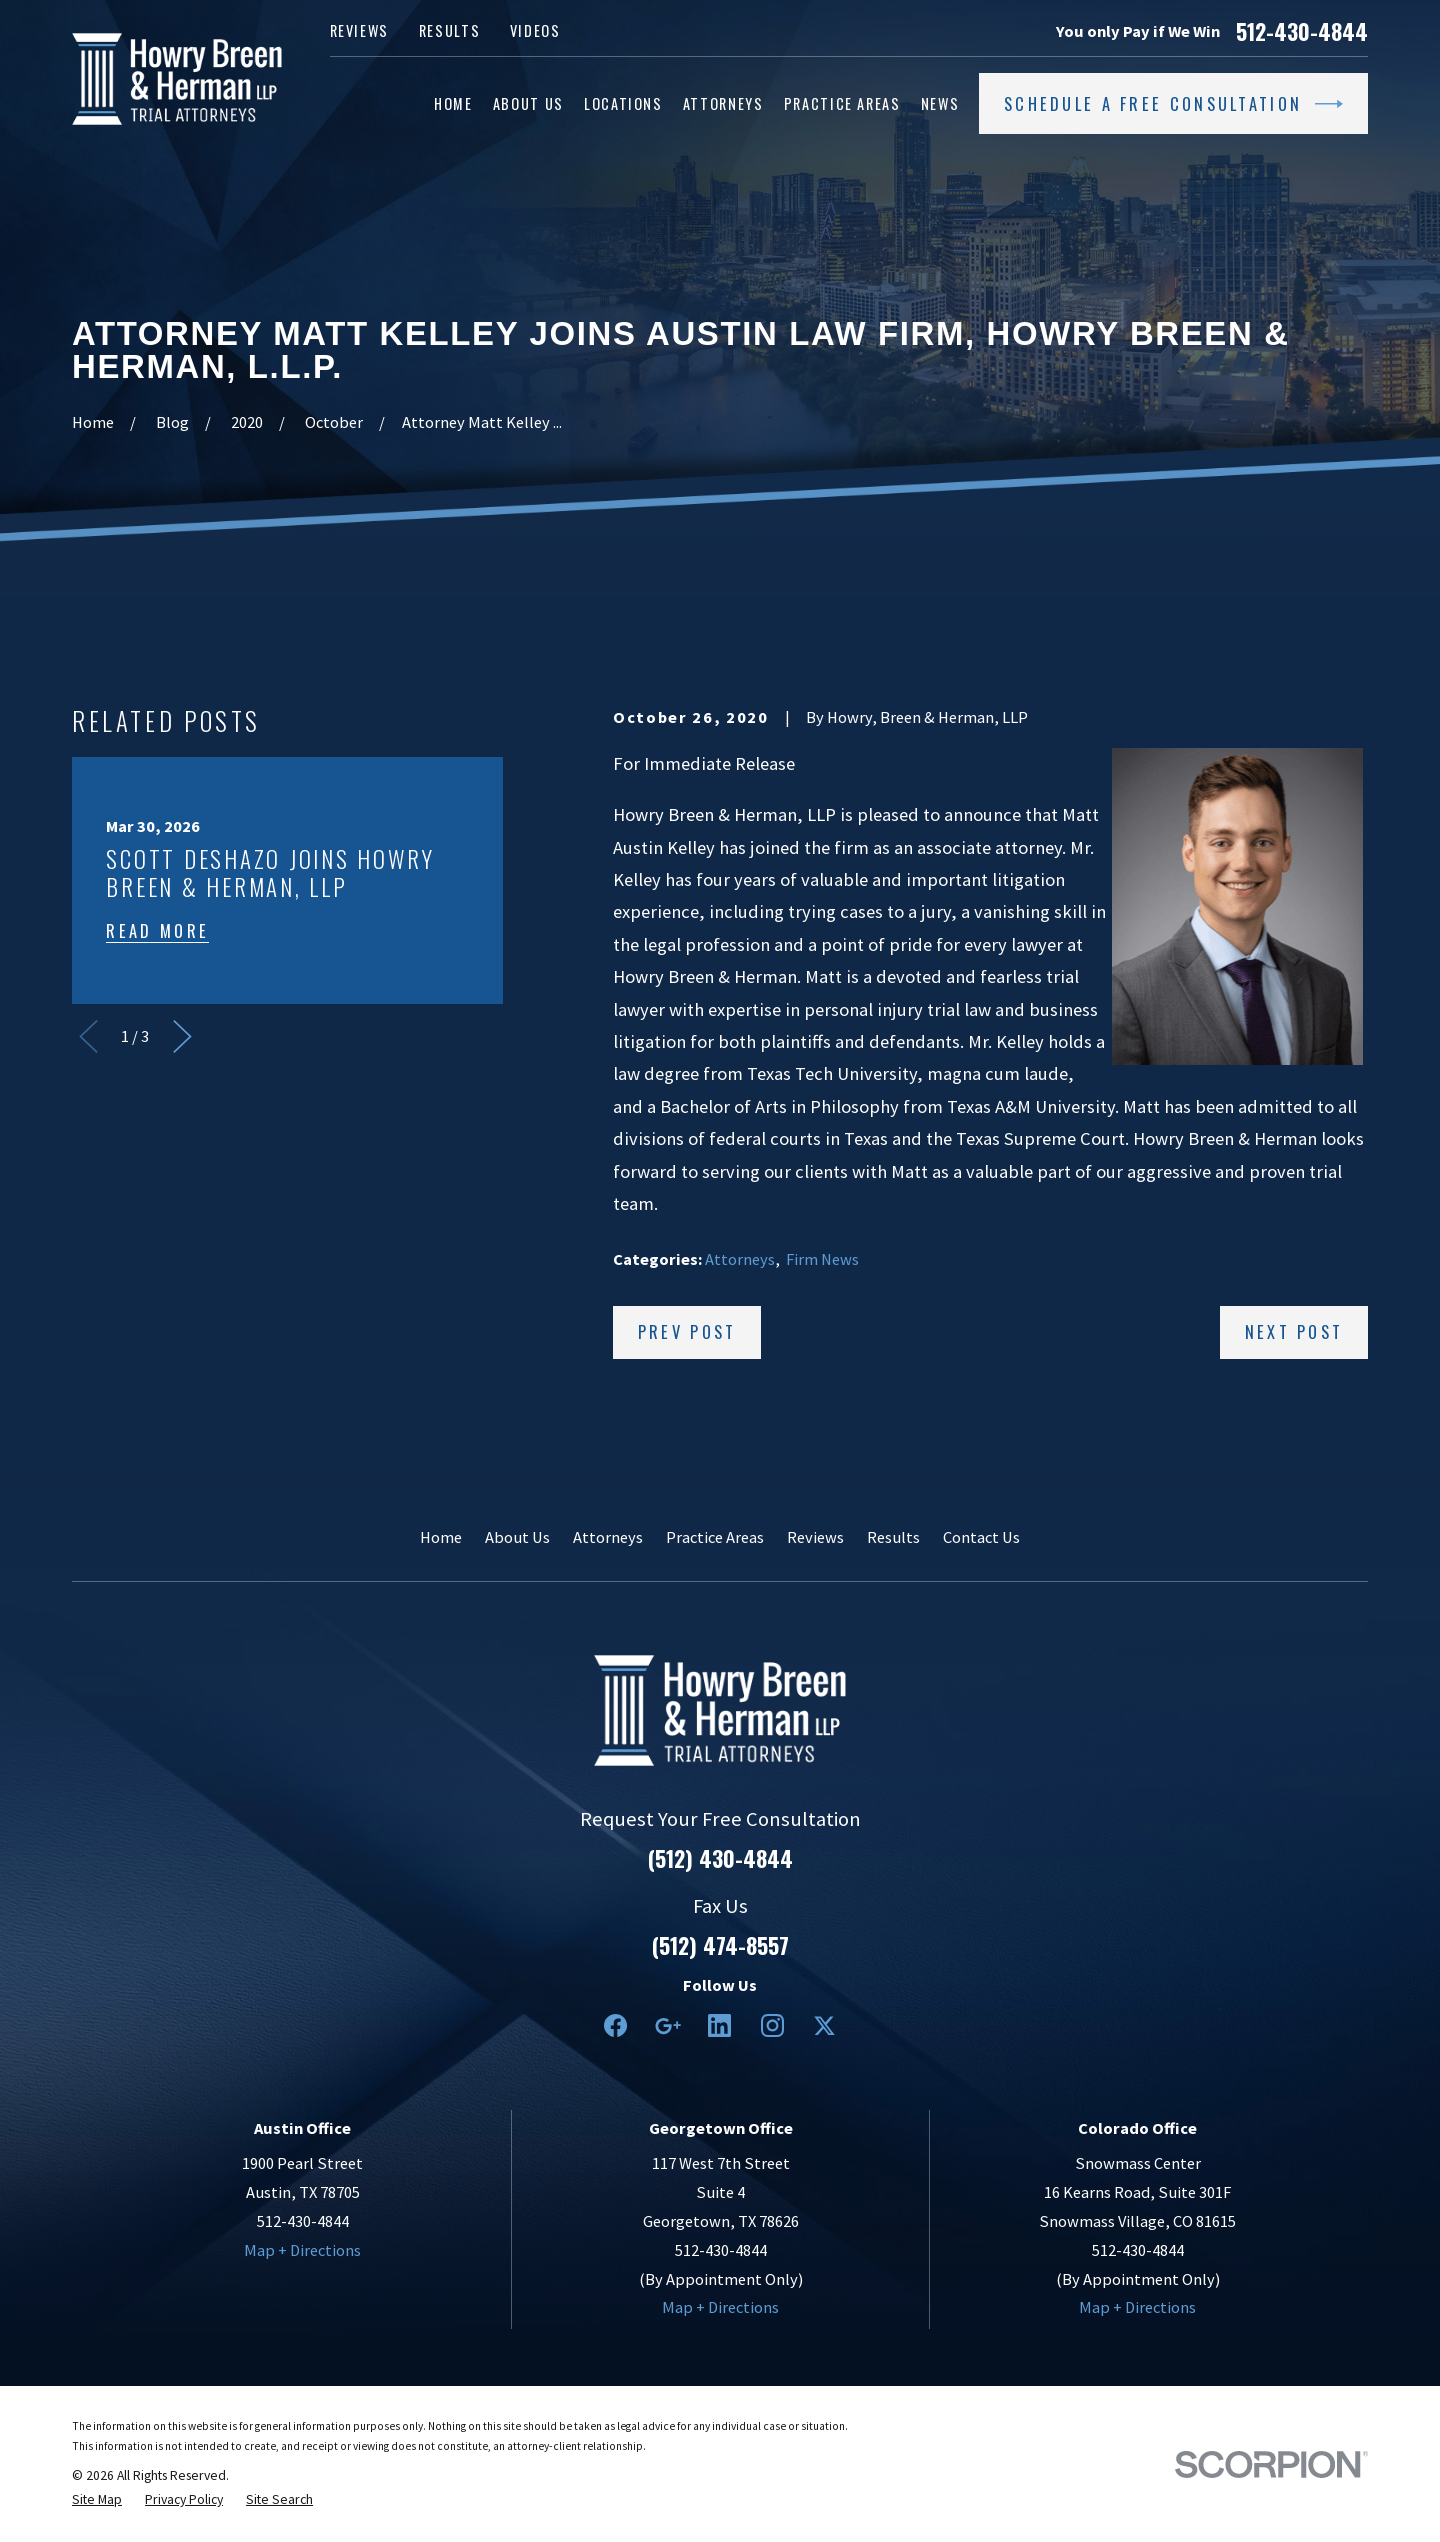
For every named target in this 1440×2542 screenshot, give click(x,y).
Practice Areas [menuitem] (842, 103)
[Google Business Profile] (667, 2025)
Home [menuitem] (453, 103)
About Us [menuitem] (528, 103)
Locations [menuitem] (623, 103)
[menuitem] (97, 2500)
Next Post (1294, 1331)
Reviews (360, 30)
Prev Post (687, 1331)
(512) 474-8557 (720, 1946)
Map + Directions (302, 2250)
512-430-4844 (1302, 32)
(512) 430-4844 (720, 1859)
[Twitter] (824, 2025)
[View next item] (182, 1036)
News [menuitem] (940, 103)
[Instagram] (772, 2025)
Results (450, 30)
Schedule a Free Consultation (1173, 104)
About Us (517, 1537)
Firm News (822, 1259)
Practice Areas (715, 1537)
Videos (535, 30)
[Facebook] (615, 2025)
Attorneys (740, 1259)
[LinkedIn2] (719, 2025)
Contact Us (981, 1537)
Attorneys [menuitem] (723, 103)
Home (441, 1537)
